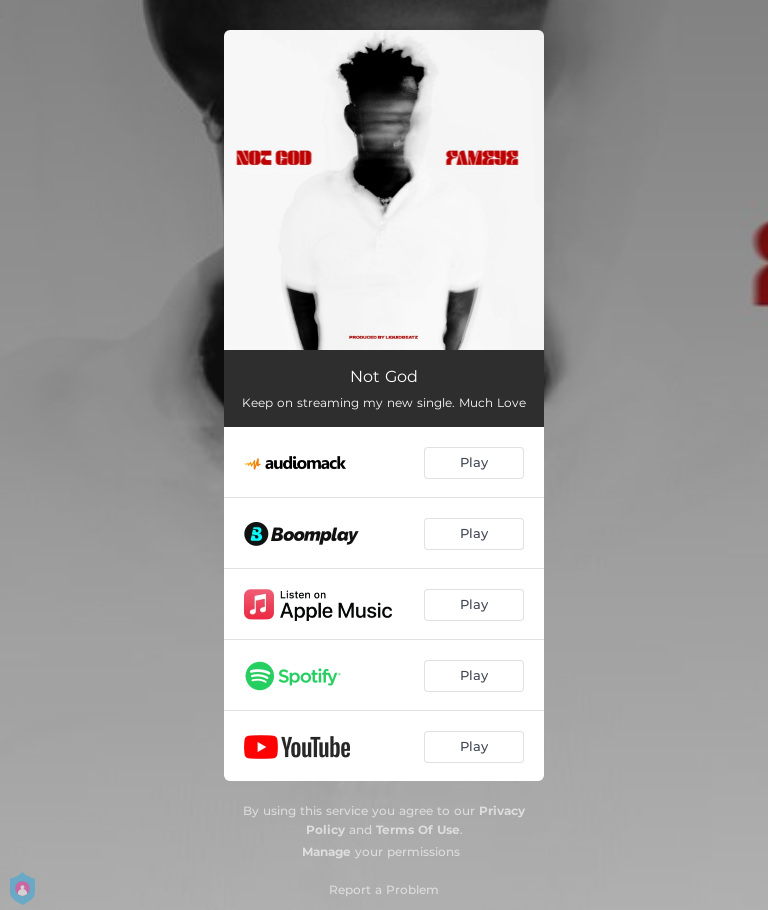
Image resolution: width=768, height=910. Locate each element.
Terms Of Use (418, 829)
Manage (326, 851)
